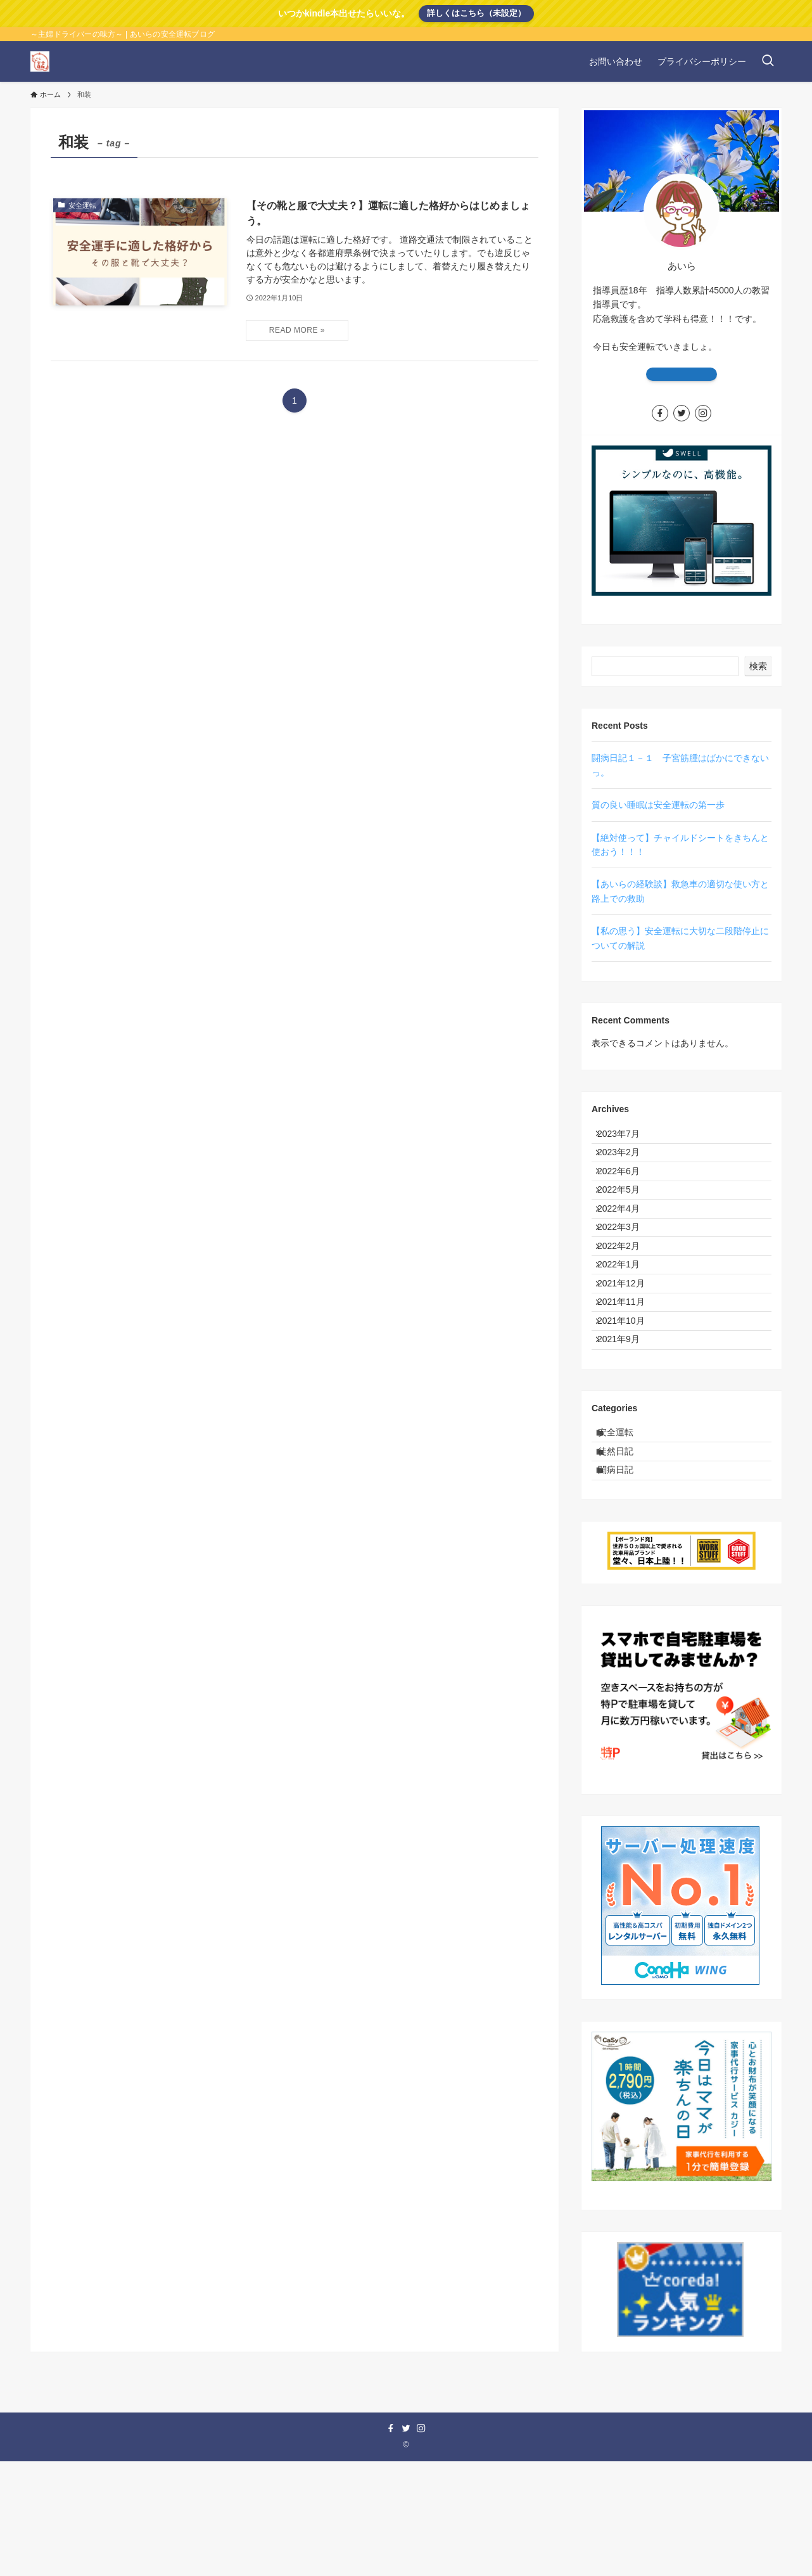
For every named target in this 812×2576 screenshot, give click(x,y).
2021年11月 (628, 1374)
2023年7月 (626, 1137)
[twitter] (681, 413)
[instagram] (703, 413)
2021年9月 (626, 1427)
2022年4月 (626, 1243)
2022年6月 (626, 1190)
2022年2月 (626, 1295)
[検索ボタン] (768, 61)
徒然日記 (625, 1554)
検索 (758, 666)
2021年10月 (628, 1401)
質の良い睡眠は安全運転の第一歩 (658, 805)
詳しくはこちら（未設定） (476, 13)
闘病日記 (625, 1580)
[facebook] (660, 413)
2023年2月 (626, 1163)
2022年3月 (626, 1269)
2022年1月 (626, 1322)
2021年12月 (628, 1348)
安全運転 (625, 1528)
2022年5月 (626, 1216)
